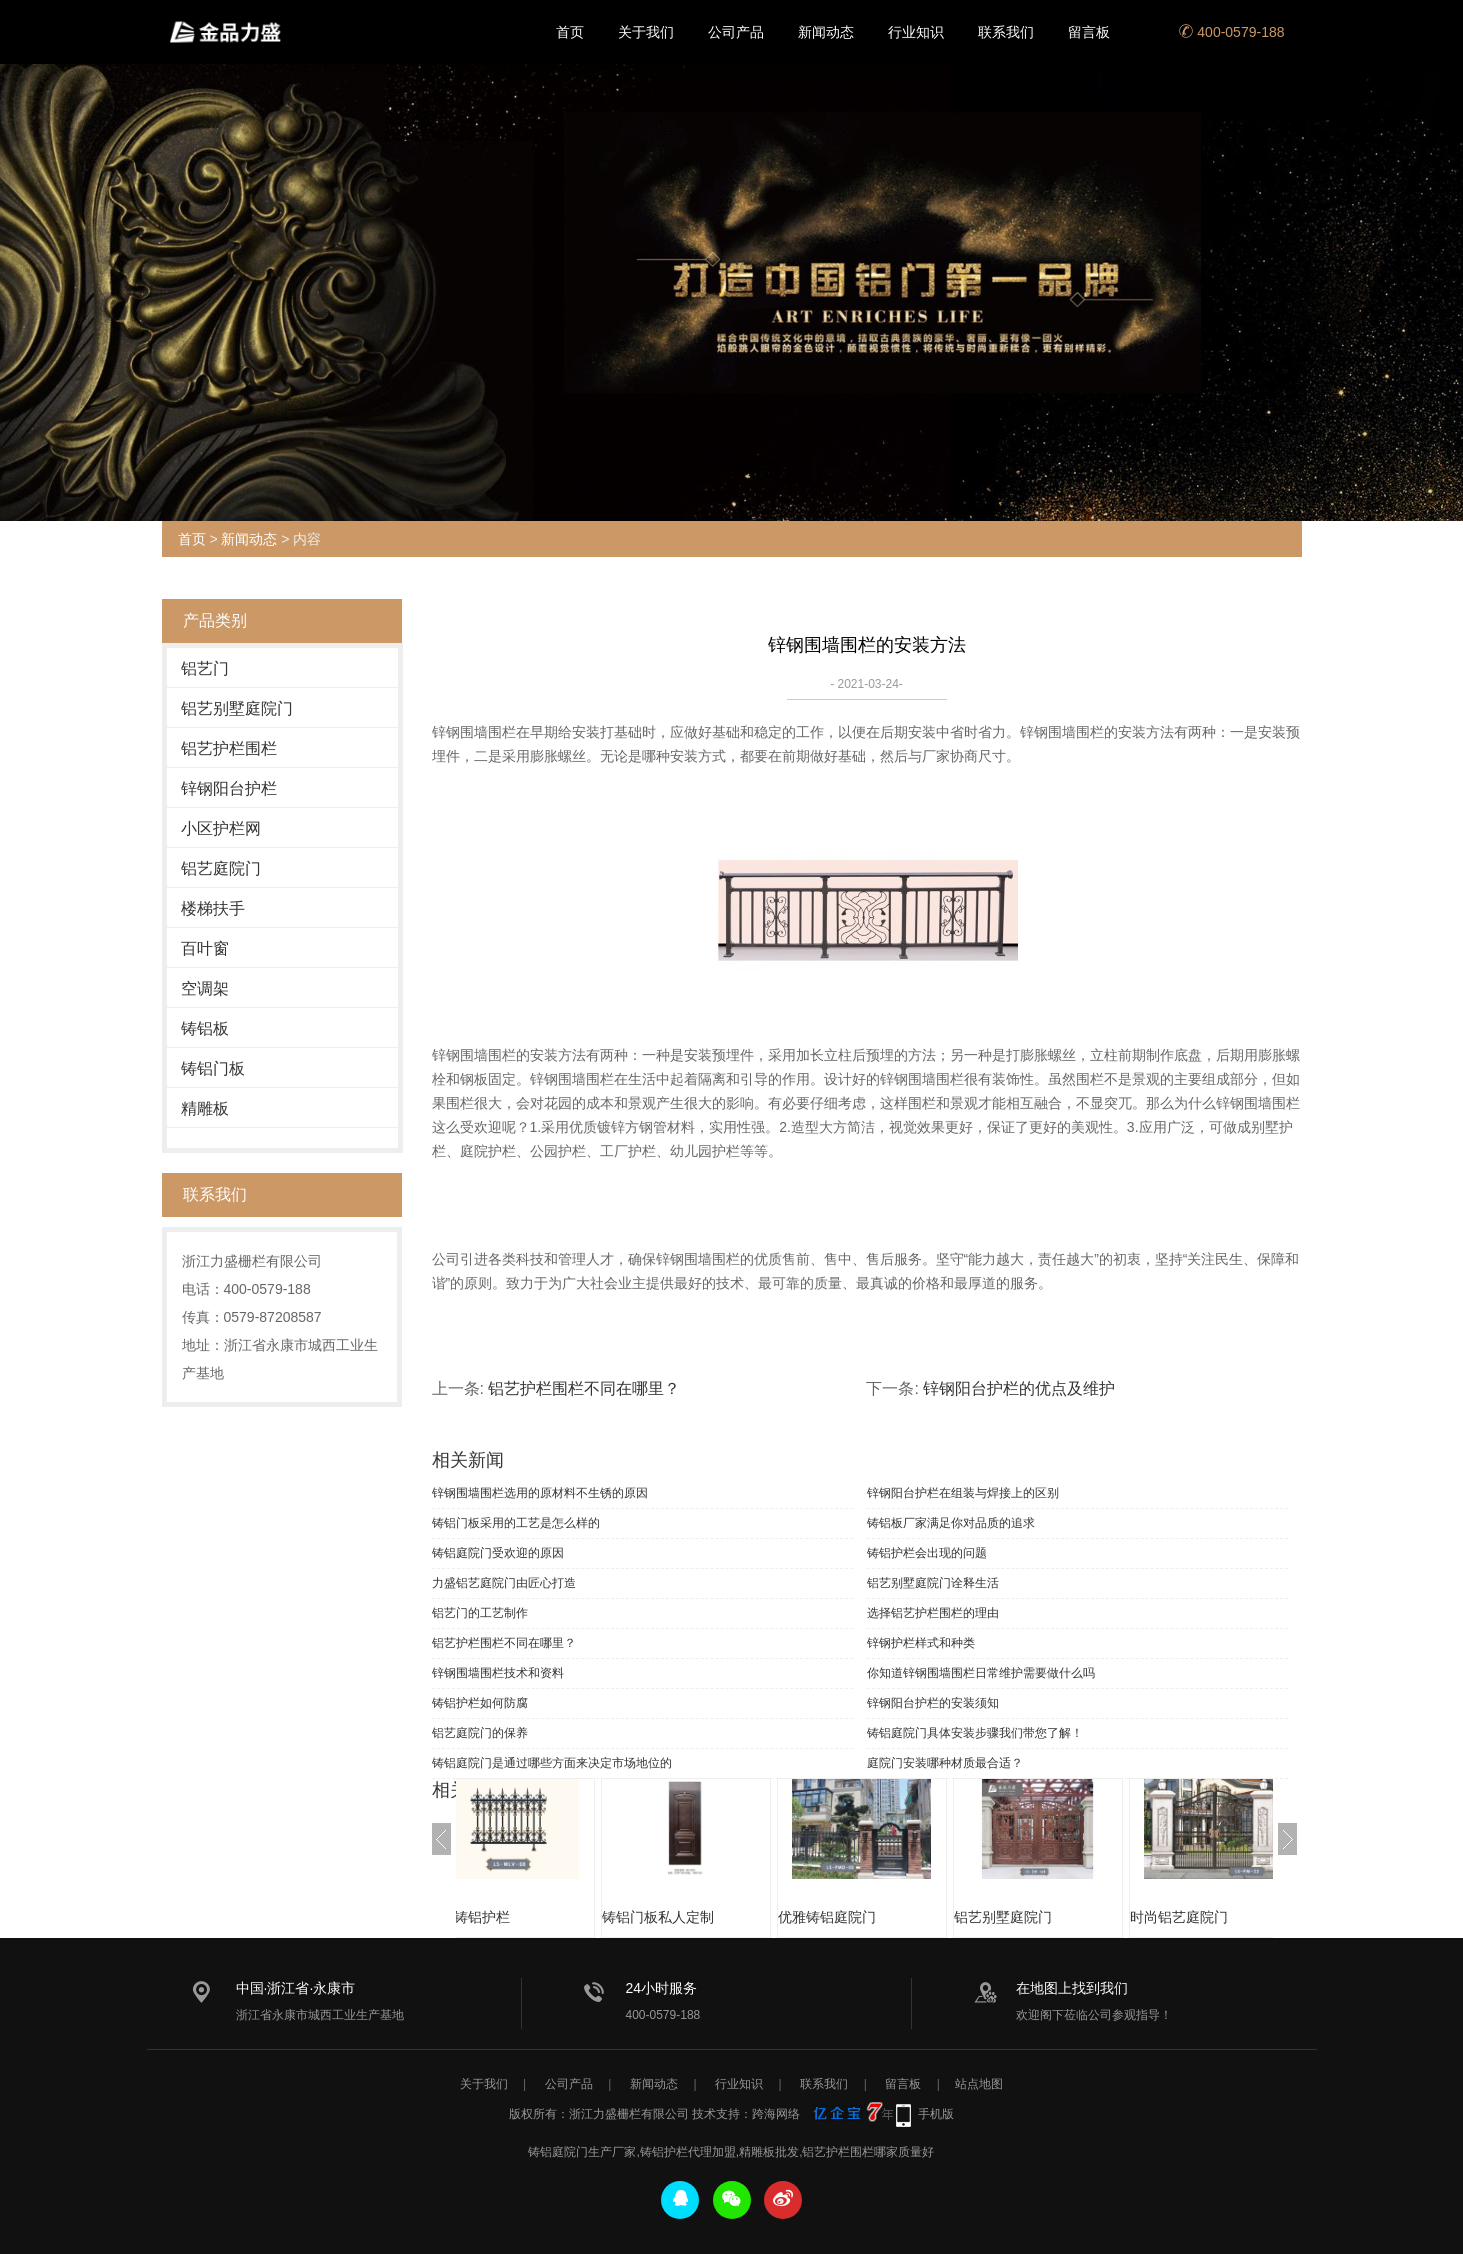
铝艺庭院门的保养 (480, 1733)
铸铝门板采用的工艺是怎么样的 (516, 1523)
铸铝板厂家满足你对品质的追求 (951, 1523)
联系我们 (1006, 32)
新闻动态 (826, 32)
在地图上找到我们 (1072, 1988)
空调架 (205, 988)
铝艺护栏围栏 (229, 748)
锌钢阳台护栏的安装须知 (933, 1703)
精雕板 (205, 1108)
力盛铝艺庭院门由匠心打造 (504, 1583)
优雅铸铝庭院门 (877, 1917)
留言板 (1089, 32)
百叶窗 (205, 948)
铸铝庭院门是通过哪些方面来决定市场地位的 (552, 1763)
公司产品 (736, 32)
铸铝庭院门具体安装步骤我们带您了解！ (975, 1733)
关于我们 (646, 32)
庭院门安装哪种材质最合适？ (945, 1763)
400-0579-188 (1231, 32)
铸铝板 (205, 1028)
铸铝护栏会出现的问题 (927, 1553)
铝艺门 (205, 668)
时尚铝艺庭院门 (1229, 1917)
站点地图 (979, 2084)
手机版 (936, 2114)
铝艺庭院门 (221, 868)
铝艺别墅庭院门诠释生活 (933, 1583)
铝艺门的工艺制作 (480, 1613)
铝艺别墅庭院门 (237, 708)
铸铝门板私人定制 (708, 1917)
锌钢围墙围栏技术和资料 (498, 1673)
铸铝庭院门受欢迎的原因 (498, 1553)
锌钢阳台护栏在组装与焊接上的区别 (963, 1493)
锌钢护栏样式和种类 (921, 1643)
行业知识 (916, 32)
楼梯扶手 (213, 908)
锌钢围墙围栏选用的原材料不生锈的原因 (540, 1493)
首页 (570, 32)
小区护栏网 (221, 828)
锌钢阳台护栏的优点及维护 (1019, 1388)
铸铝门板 (213, 1068)
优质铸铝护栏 (518, 1917)
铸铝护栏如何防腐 (480, 1703)
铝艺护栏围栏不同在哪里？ (584, 1388)
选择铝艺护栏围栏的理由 (933, 1613)
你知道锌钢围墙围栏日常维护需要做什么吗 (981, 1673)
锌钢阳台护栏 (229, 788)
